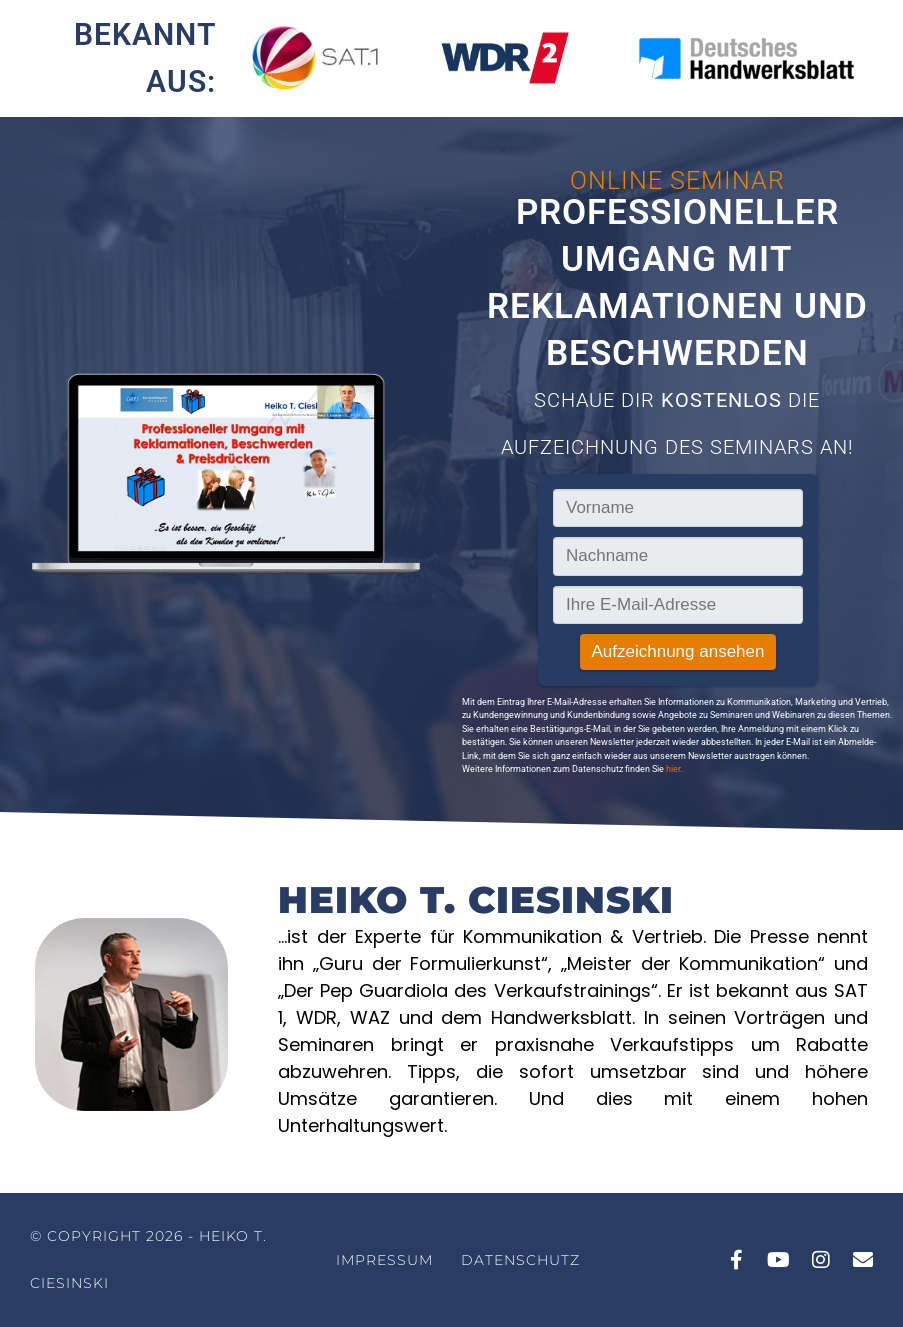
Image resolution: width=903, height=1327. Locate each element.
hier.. (675, 769)
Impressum (384, 1260)
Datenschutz (520, 1260)
